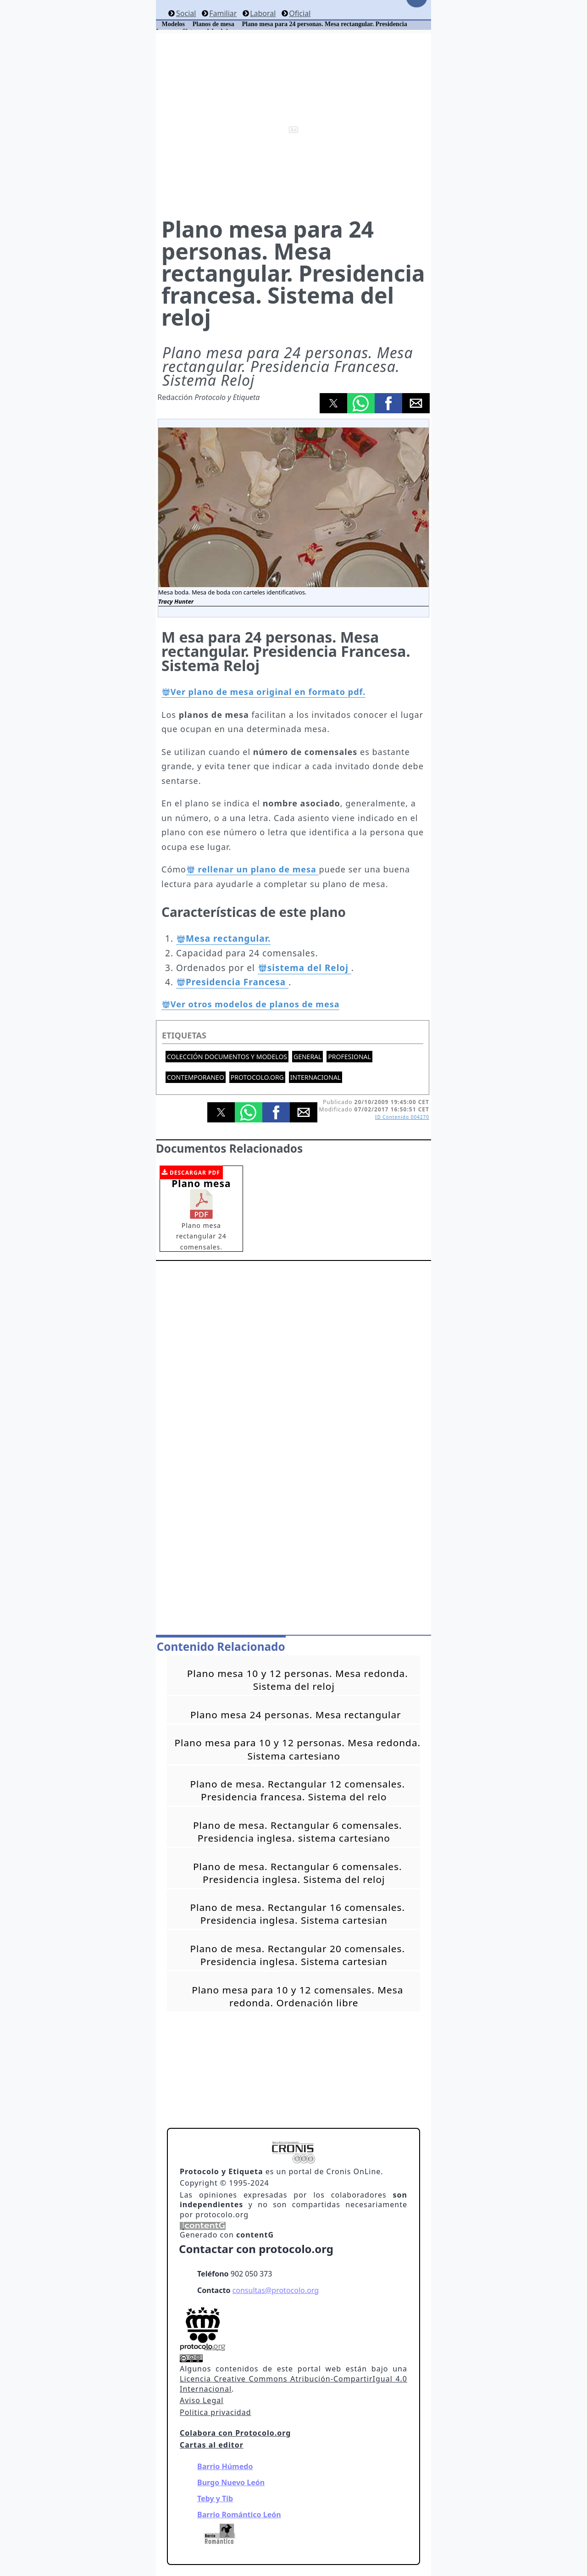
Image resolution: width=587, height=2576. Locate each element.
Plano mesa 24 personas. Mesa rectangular (295, 1714)
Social (186, 13)
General (307, 1056)
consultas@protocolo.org (276, 2290)
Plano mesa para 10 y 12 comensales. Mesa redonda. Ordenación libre (297, 1996)
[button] (333, 403)
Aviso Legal (201, 2400)
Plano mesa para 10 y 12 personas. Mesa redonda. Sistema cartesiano (297, 1749)
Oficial (299, 13)
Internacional (315, 1077)
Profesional (349, 1056)
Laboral (263, 13)
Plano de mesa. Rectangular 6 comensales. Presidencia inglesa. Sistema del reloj (297, 1873)
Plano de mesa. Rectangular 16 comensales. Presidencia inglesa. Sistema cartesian (297, 1913)
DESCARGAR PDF (195, 1173)
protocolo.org (257, 1077)
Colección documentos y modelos (227, 1056)
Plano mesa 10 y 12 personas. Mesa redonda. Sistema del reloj (297, 1680)
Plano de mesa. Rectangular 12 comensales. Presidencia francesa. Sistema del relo (297, 1790)
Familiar (223, 13)
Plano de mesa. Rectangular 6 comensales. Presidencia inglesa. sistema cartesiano (297, 1831)
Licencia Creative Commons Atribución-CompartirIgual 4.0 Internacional (293, 2384)
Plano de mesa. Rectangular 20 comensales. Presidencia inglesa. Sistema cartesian (297, 1955)
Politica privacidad (215, 2412)
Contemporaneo (195, 1077)
